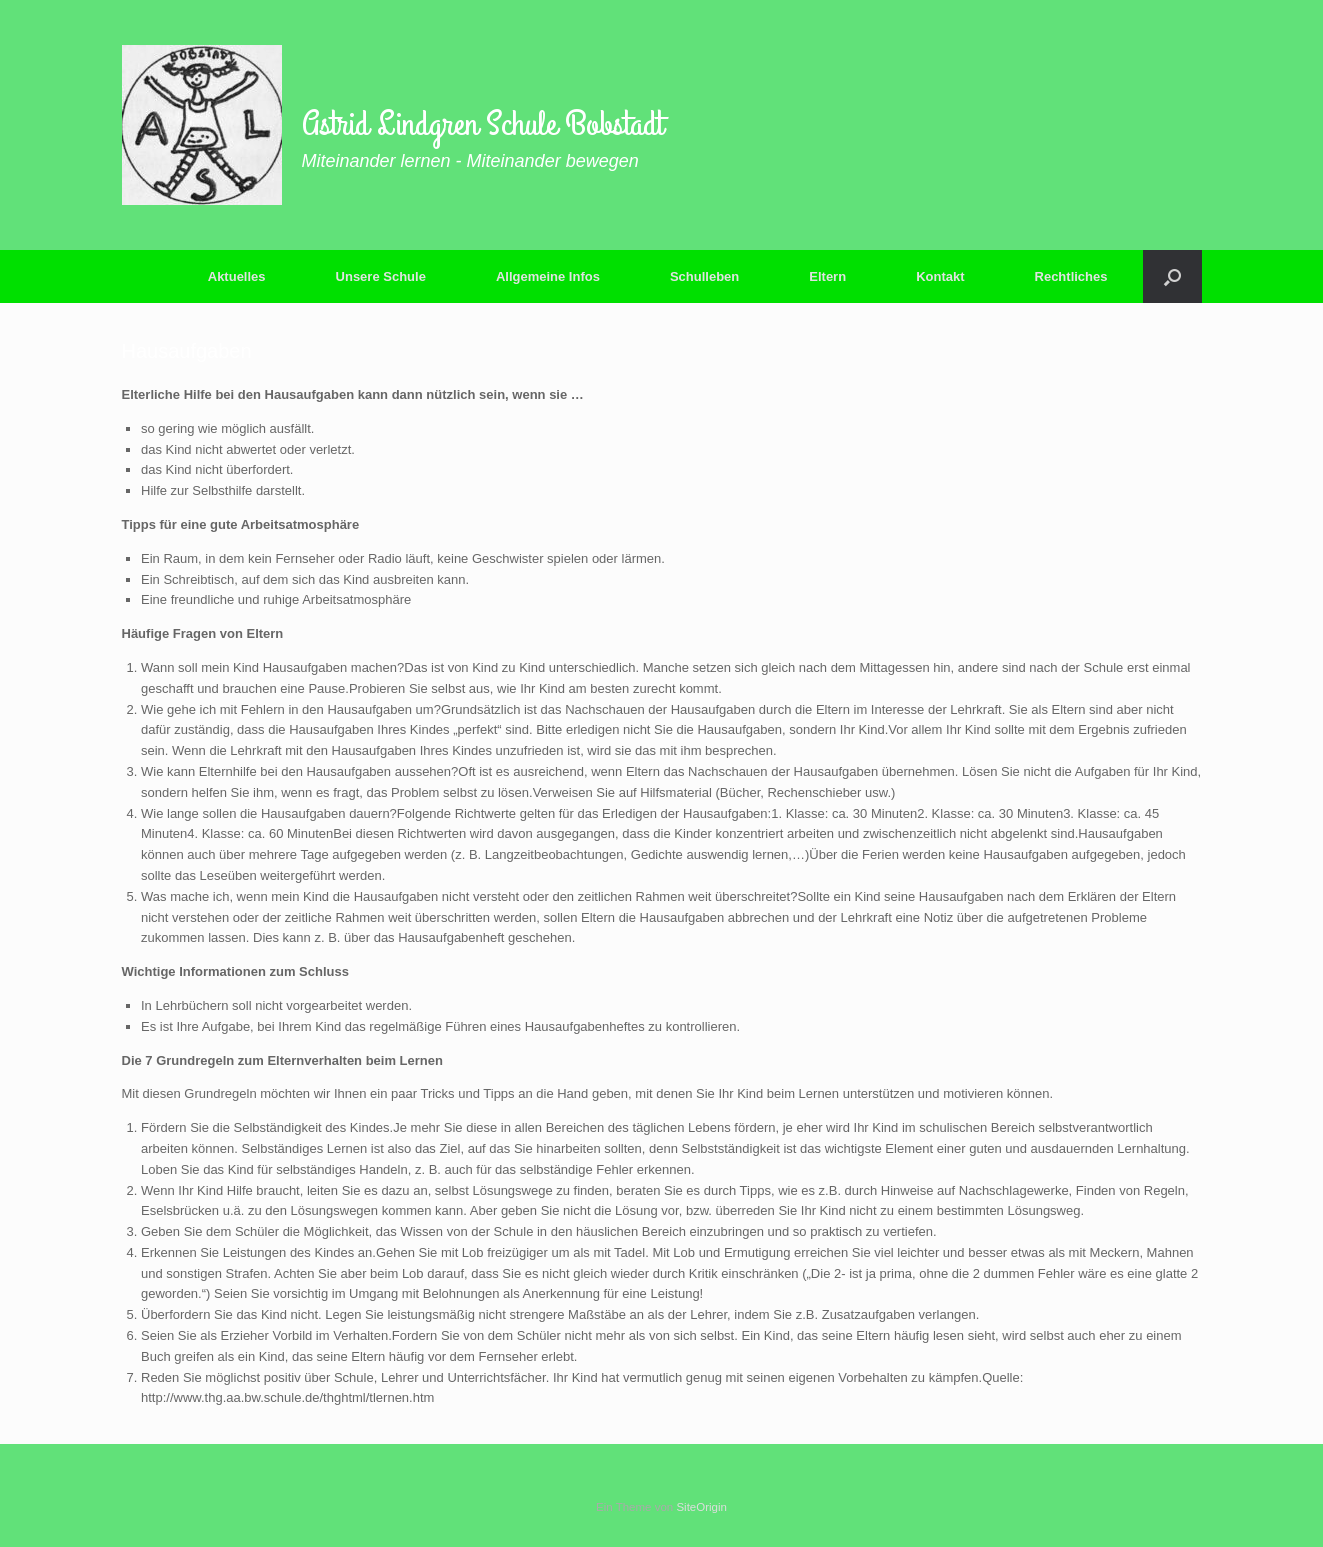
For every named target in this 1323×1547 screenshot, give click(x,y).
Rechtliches (1071, 276)
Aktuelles (237, 276)
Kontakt (940, 276)
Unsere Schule (381, 276)
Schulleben (704, 276)
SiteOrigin (701, 1507)
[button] (1172, 276)
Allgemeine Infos (548, 276)
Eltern (827, 276)
